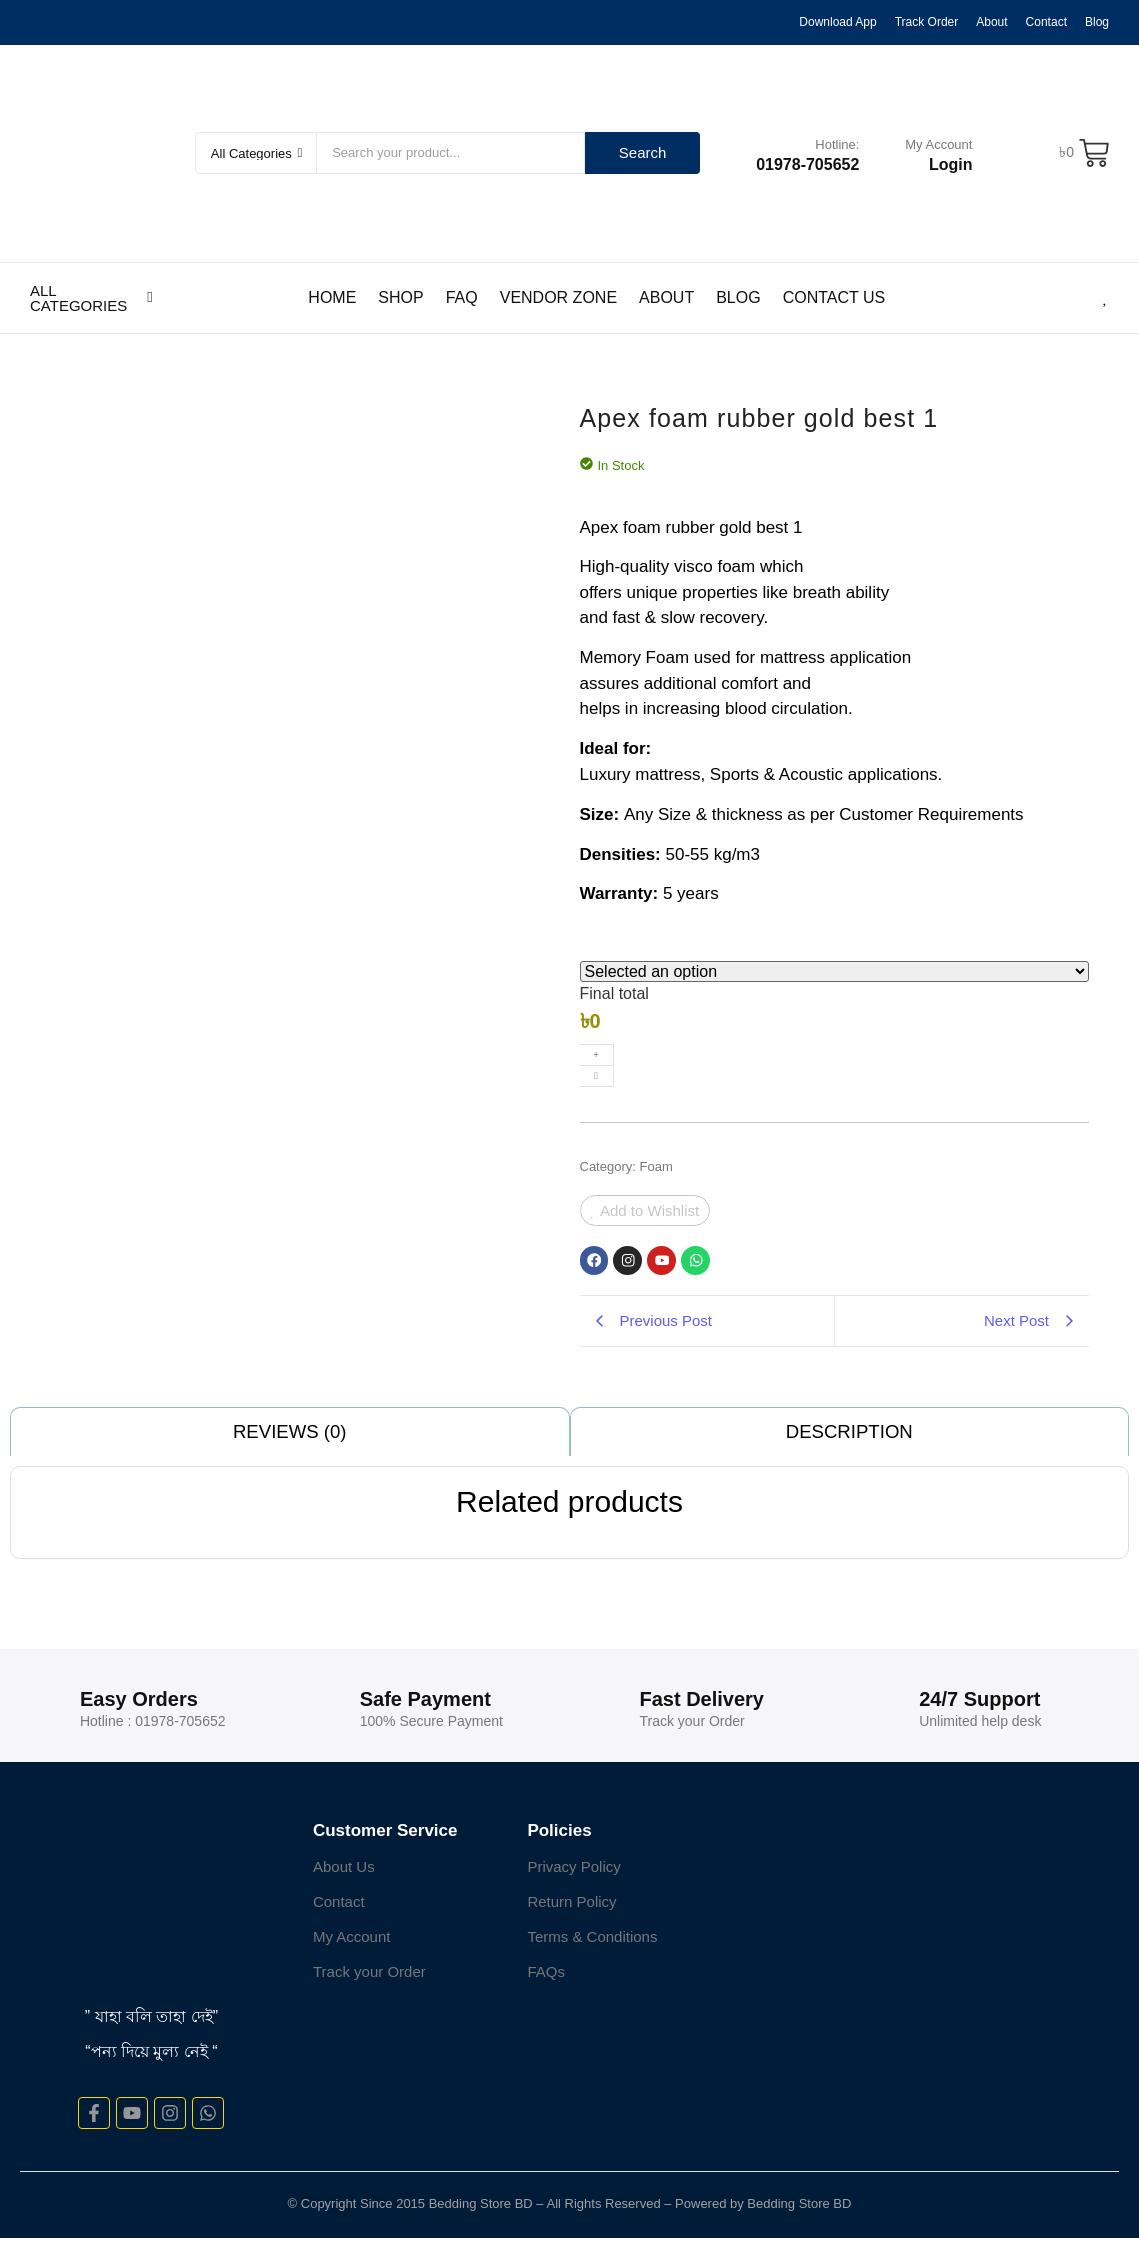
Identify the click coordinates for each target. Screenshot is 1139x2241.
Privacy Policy (573, 1869)
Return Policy (571, 1904)
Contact (339, 1904)
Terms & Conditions (592, 1939)
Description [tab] (849, 1434)
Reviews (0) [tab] (290, 1434)
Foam (655, 1166)
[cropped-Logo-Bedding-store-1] (102, 150)
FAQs (546, 1974)
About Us (344, 1869)
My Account (938, 144)
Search (643, 152)
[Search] (451, 153)
